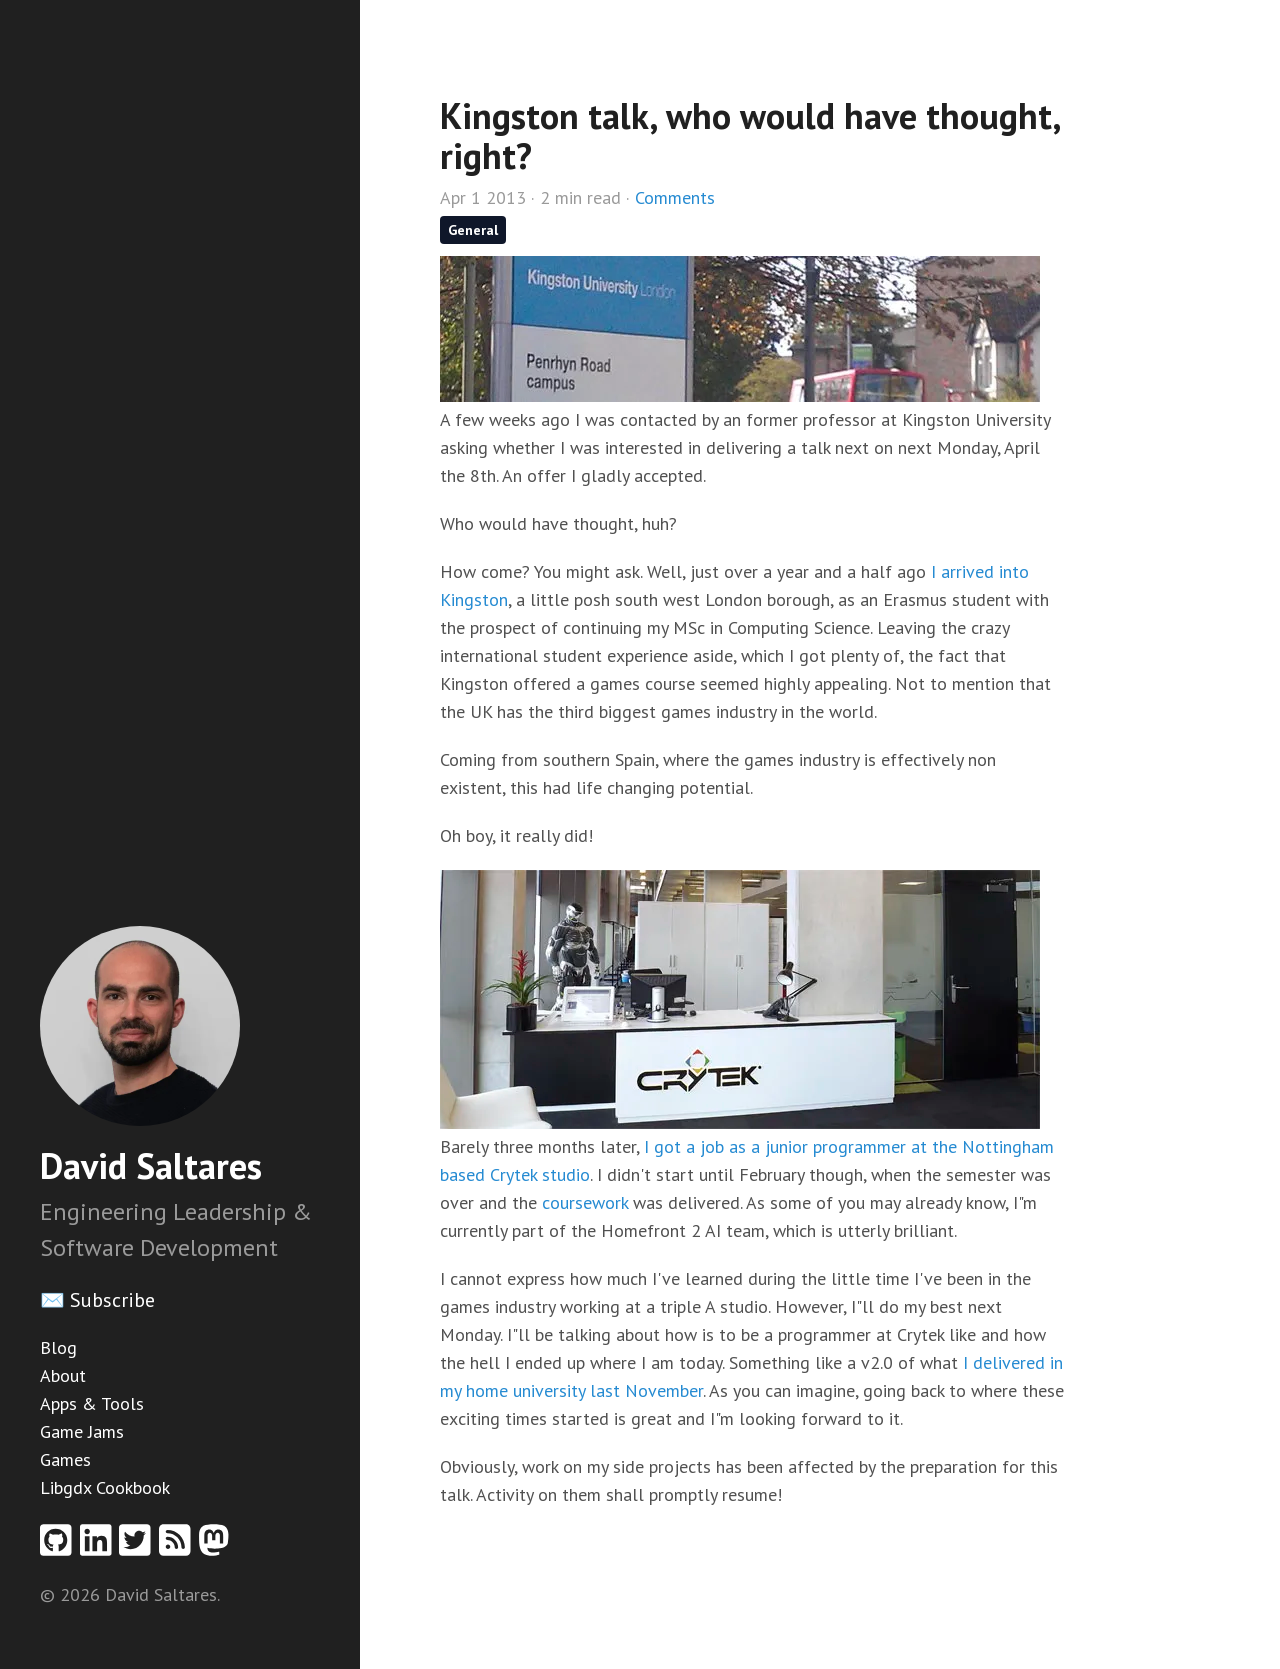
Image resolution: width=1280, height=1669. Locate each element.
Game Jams (82, 1431)
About (63, 1375)
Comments (675, 197)
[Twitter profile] (139, 1546)
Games (65, 1459)
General (473, 230)
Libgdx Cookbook (105, 1487)
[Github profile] (60, 1546)
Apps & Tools (92, 1403)
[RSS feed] (179, 1546)
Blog (58, 1347)
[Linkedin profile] (100, 1546)
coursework (585, 1202)
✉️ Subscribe (97, 1300)
